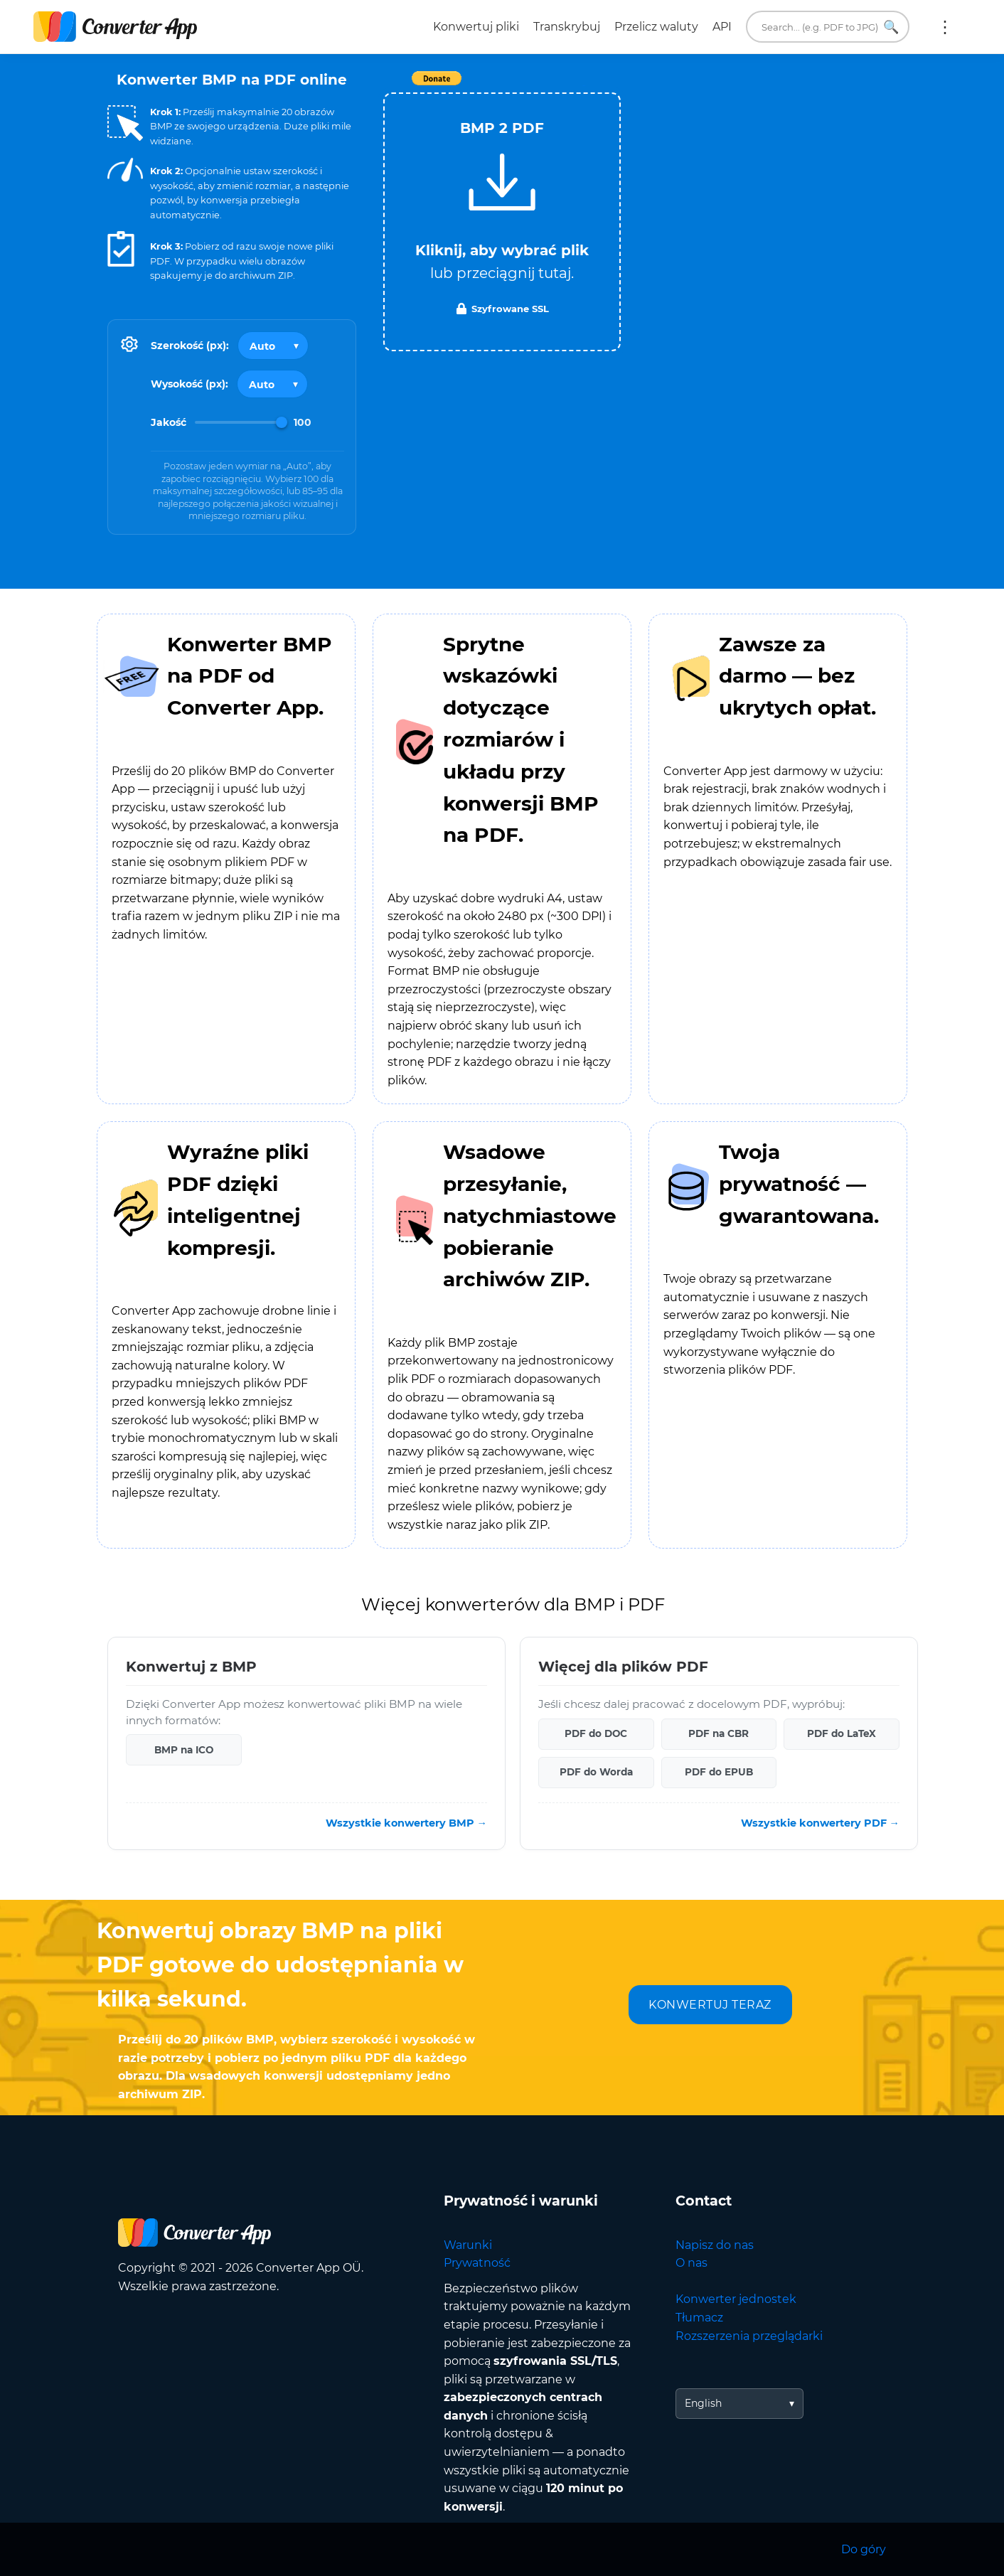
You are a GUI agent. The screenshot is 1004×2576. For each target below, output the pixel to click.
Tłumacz (699, 2317)
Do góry (863, 2549)
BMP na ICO (183, 1749)
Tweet (583, 85)
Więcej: (945, 27)
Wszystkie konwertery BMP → (406, 1823)
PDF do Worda (596, 1772)
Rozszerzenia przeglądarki (749, 2336)
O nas (691, 2263)
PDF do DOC (596, 1733)
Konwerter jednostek (735, 2299)
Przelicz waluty (656, 26)
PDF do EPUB (719, 1772)
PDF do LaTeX (841, 1733)
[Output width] (273, 345)
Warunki (468, 2245)
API (722, 26)
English (703, 2403)
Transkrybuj (566, 26)
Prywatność (477, 2263)
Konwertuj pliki (476, 26)
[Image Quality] (241, 422)
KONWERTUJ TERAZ (709, 2004)
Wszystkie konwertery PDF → (820, 1823)
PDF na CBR (718, 1733)
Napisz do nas (714, 2245)
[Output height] (272, 384)
